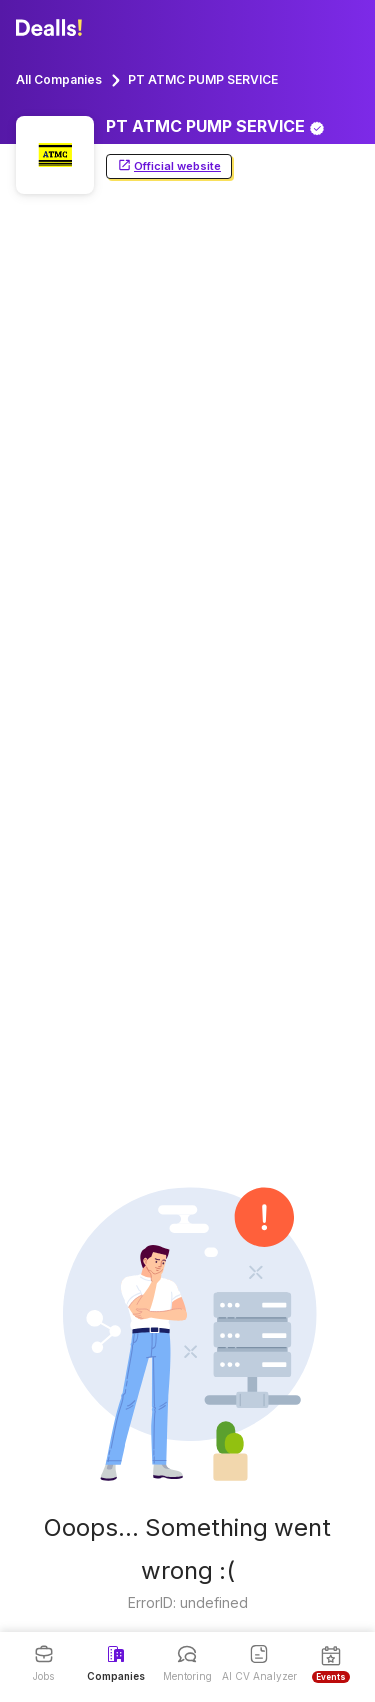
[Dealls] (52, 28)
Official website (169, 166)
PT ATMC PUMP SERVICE (203, 79)
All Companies (59, 79)
